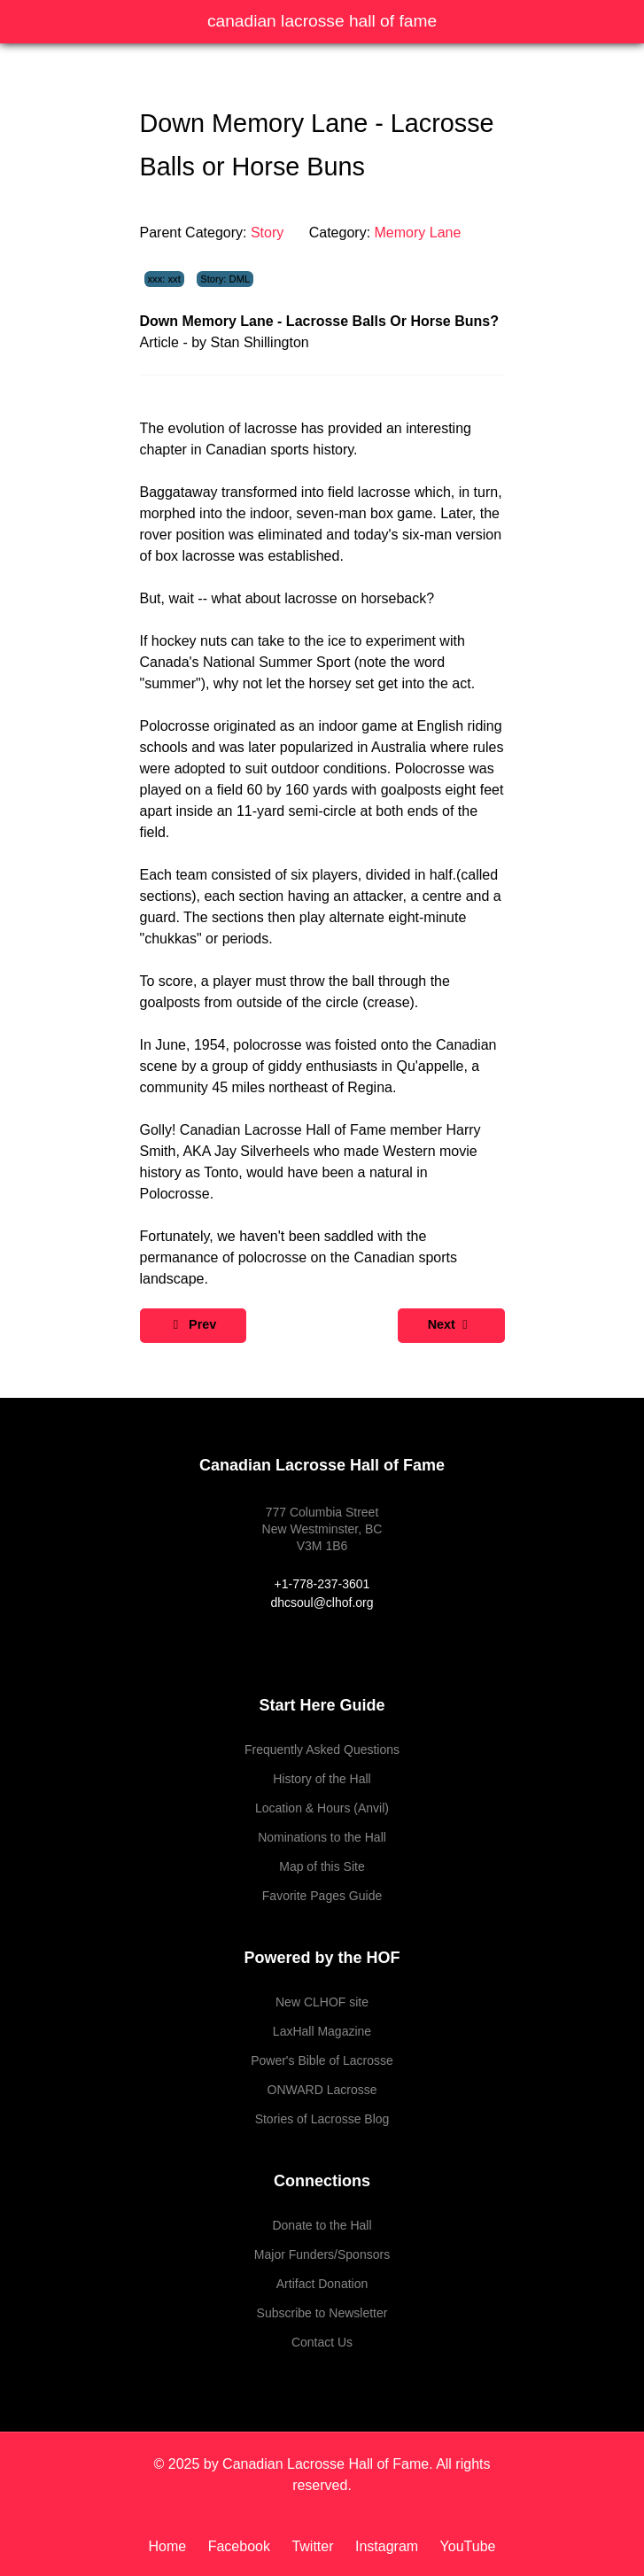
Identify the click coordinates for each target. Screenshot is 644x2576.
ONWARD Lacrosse (322, 2090)
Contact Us (322, 2342)
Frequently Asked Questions (322, 1749)
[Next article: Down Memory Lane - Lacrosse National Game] (451, 1325)
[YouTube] (463, 2546)
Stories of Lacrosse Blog (322, 2119)
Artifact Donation (322, 2284)
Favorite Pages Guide (322, 1896)
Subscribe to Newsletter (322, 2313)
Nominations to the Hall (322, 1837)
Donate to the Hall (321, 2225)
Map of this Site (322, 1866)
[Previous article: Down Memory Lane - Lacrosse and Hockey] (193, 1325)
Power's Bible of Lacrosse (322, 2060)
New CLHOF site (322, 2002)
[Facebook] (241, 2546)
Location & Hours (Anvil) (322, 1808)
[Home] (174, 2546)
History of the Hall (321, 1779)
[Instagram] (388, 2546)
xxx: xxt (164, 279)
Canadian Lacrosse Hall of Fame (322, 21)
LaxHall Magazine (322, 2031)
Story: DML (225, 279)
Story (267, 232)
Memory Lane (418, 232)
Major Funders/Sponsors (322, 2254)
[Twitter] (314, 2546)
